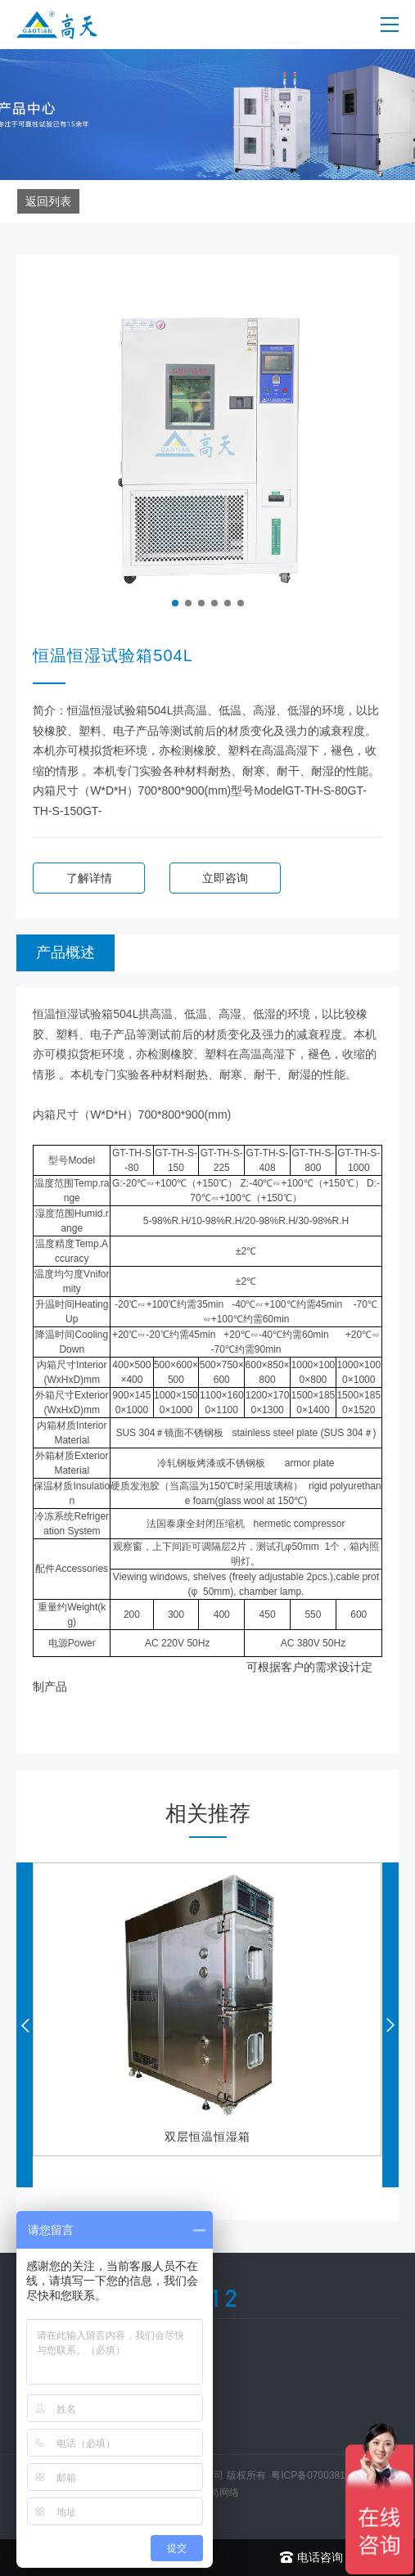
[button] (175, 603)
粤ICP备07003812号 (315, 2475)
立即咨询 (225, 878)
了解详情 (89, 878)
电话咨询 (311, 2557)
